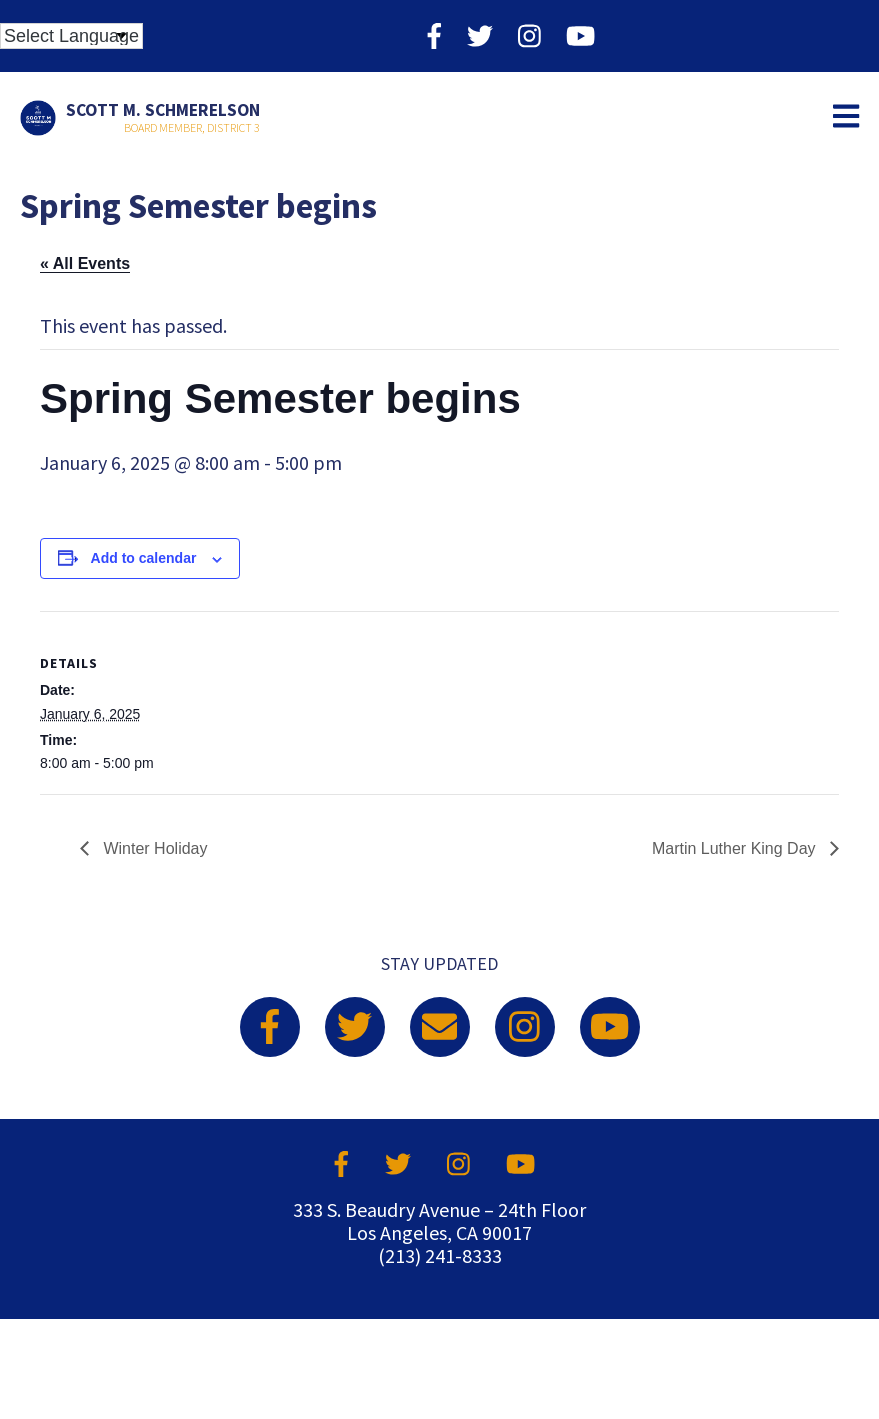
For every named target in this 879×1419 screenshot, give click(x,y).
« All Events (85, 263)
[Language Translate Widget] (71, 36)
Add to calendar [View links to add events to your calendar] (144, 558)
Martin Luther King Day (736, 848)
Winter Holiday (153, 848)
